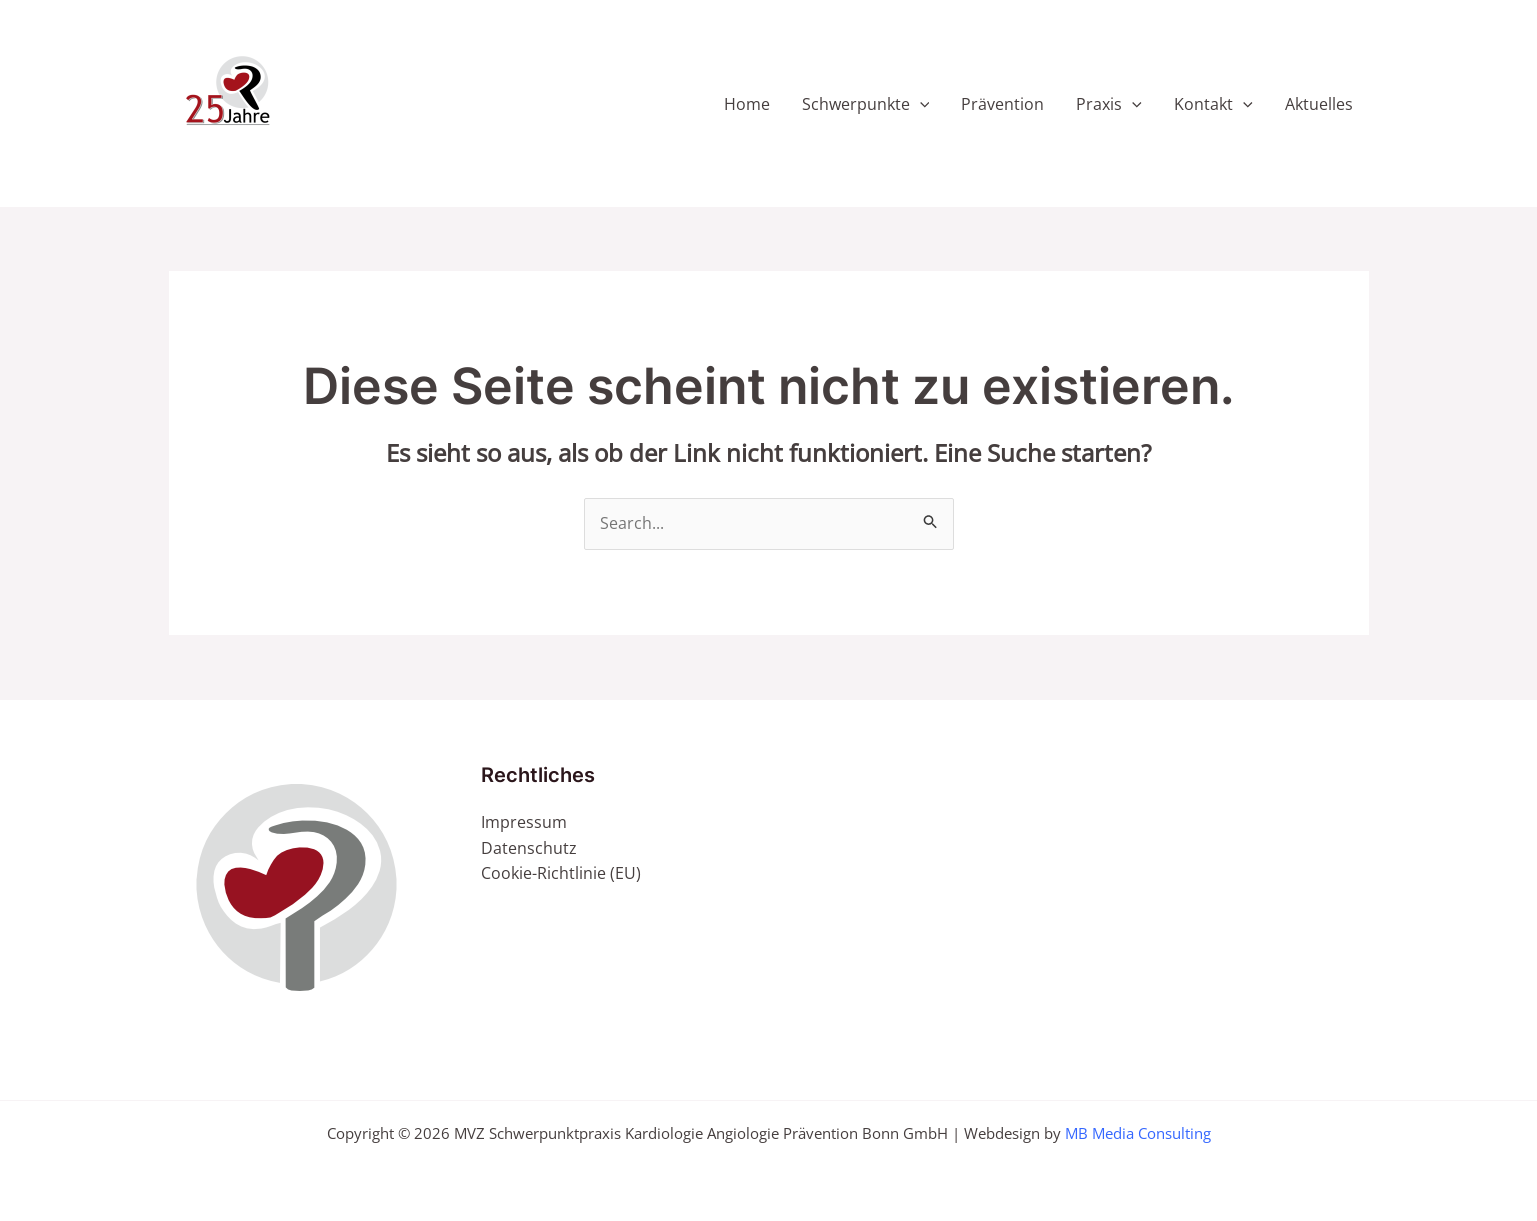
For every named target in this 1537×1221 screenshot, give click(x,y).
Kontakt (1213, 104)
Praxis (1109, 104)
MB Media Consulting (1138, 1133)
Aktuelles (1319, 104)
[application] (920, 104)
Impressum (524, 822)
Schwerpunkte (866, 104)
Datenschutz (529, 848)
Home (747, 104)
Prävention (1002, 104)
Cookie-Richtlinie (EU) (561, 873)
